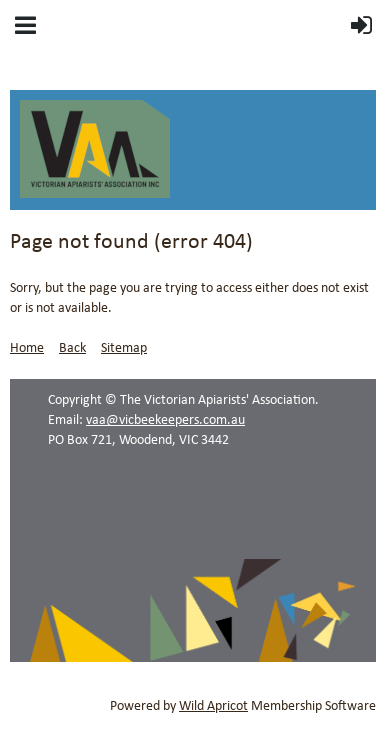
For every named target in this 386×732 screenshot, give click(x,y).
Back (72, 348)
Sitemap (124, 348)
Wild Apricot (213, 706)
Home (27, 348)
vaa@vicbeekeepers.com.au (165, 420)
